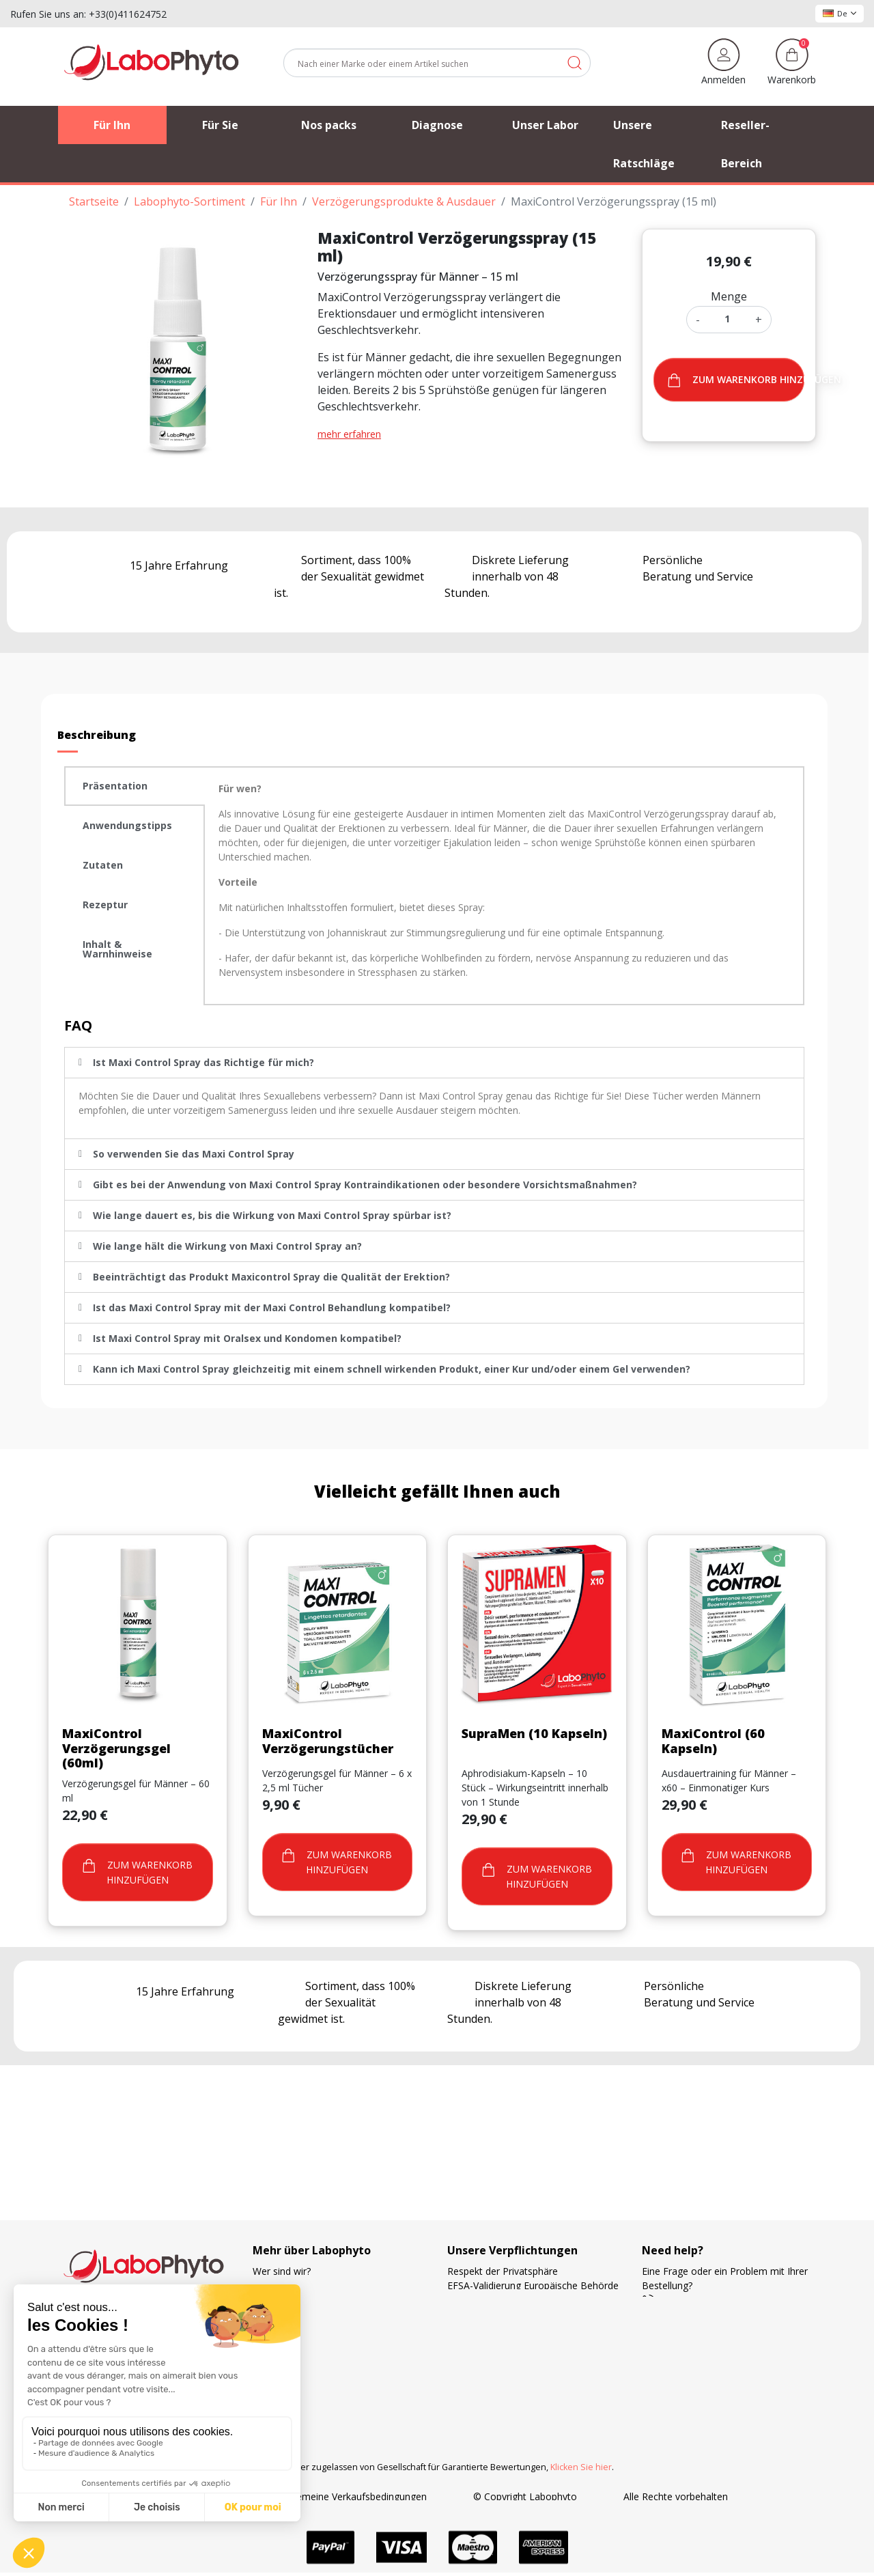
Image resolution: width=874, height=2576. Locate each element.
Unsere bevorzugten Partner (315, 2314)
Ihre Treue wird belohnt (498, 2357)
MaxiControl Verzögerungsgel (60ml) (116, 1748)
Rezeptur (105, 904)
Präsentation (115, 785)
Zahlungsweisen (482, 2342)
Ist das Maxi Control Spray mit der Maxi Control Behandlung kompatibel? (272, 1307)
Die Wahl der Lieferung (497, 2314)
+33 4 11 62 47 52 (691, 2299)
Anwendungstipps (127, 825)
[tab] (134, 786)
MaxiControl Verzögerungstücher (327, 1740)
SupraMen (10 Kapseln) (534, 1733)
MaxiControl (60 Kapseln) (713, 1740)
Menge (729, 296)
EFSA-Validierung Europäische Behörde (533, 2285)
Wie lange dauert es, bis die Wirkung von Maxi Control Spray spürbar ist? (272, 1215)
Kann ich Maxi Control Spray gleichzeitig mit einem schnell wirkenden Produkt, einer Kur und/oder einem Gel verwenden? (391, 1368)
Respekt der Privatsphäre (502, 2271)
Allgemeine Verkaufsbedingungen (354, 2496)
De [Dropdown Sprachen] (839, 13)
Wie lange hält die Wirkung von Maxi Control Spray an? (227, 1246)
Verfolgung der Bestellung (310, 2285)
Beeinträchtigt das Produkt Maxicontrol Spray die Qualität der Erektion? (271, 1276)
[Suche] (437, 62)
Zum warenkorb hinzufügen (736, 380)
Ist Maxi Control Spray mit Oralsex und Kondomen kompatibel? (247, 1338)
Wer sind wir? (282, 2271)
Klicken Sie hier (581, 2467)
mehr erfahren (349, 434)
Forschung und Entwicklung (507, 2371)
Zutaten (103, 864)
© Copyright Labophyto (525, 2496)
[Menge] (727, 319)
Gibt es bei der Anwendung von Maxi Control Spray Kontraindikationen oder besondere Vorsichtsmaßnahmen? (365, 1184)
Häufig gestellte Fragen (304, 2328)
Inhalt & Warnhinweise (117, 949)
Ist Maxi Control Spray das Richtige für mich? (203, 1062)
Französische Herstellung (502, 2299)
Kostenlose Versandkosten (506, 2328)
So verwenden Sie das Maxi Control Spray (193, 1153)
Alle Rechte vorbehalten (675, 2496)
